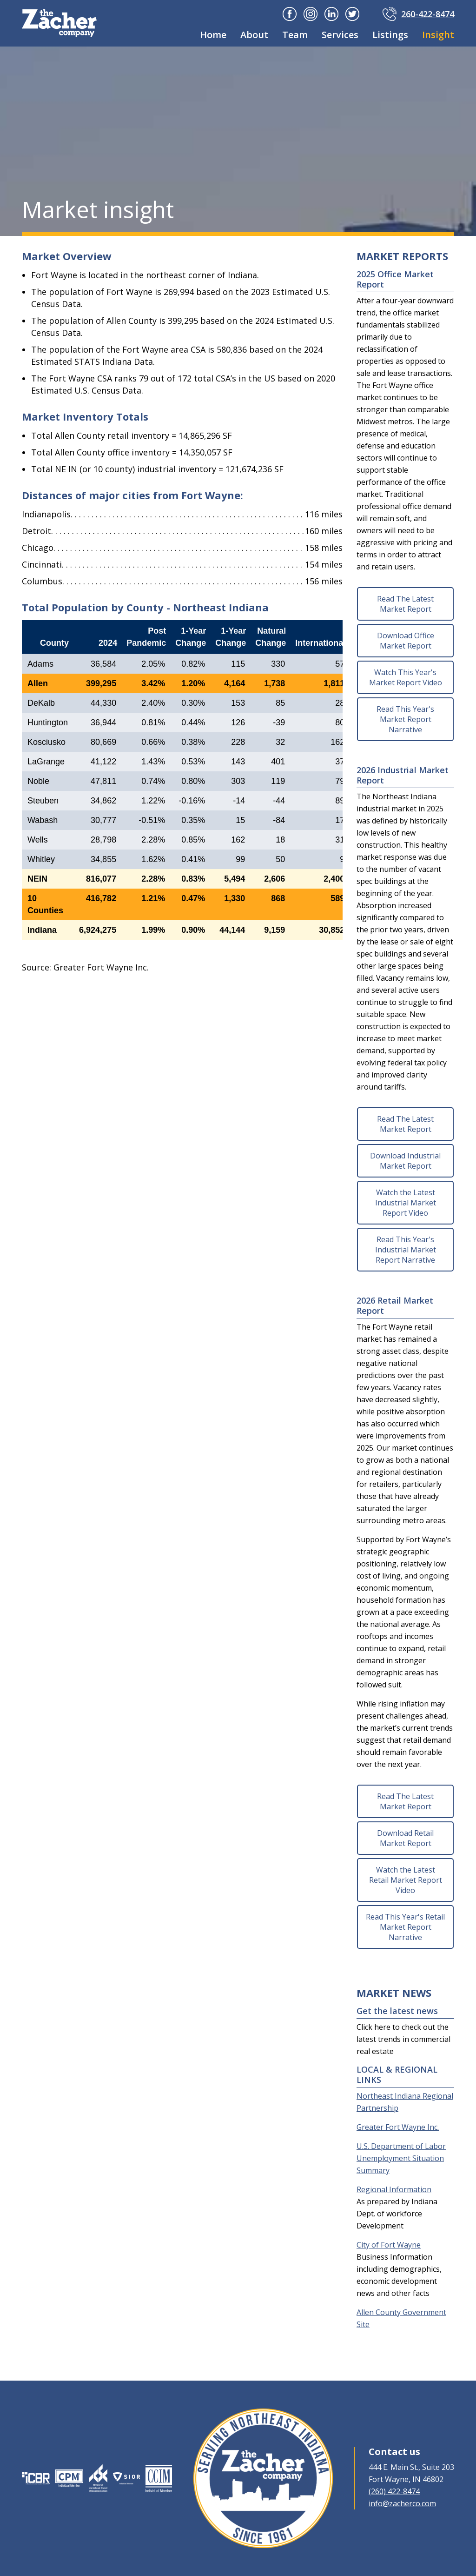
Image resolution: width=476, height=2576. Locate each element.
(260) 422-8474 (394, 2491)
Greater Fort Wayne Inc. (398, 2127)
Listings (390, 34)
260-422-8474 (427, 14)
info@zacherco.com (402, 2503)
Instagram (310, 14)
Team (295, 34)
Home (213, 34)
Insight (438, 34)
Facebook (290, 14)
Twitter (352, 14)
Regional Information (394, 2189)
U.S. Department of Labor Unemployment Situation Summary (401, 2158)
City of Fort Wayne (389, 2245)
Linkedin (331, 14)
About (254, 34)
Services (340, 34)
